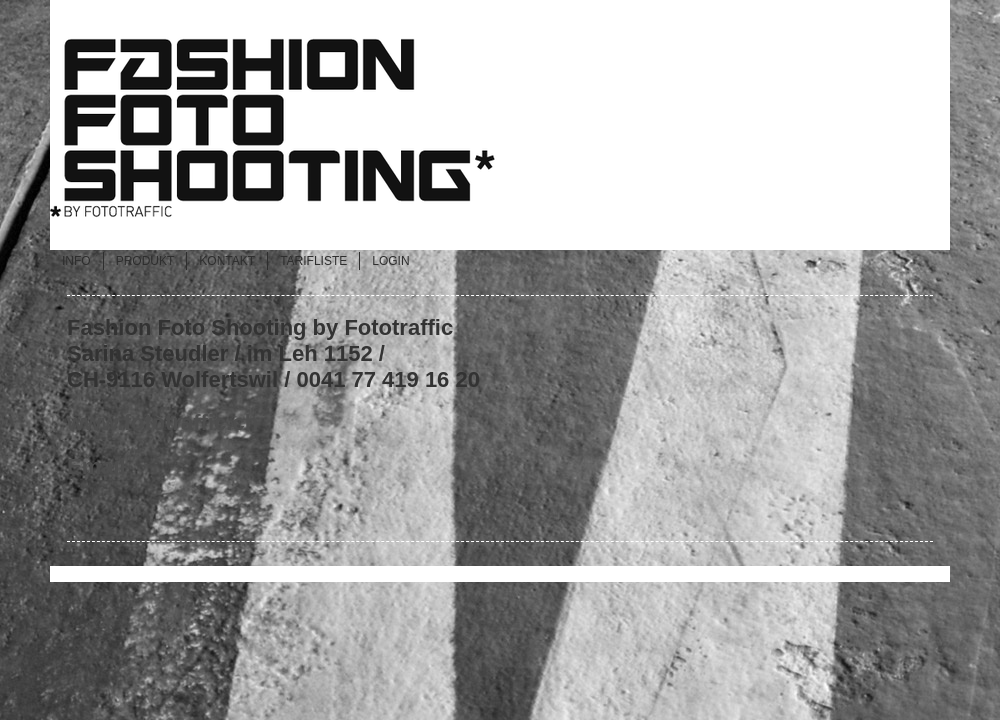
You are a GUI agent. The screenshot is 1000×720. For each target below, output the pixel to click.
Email (96, 466)
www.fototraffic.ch (162, 422)
